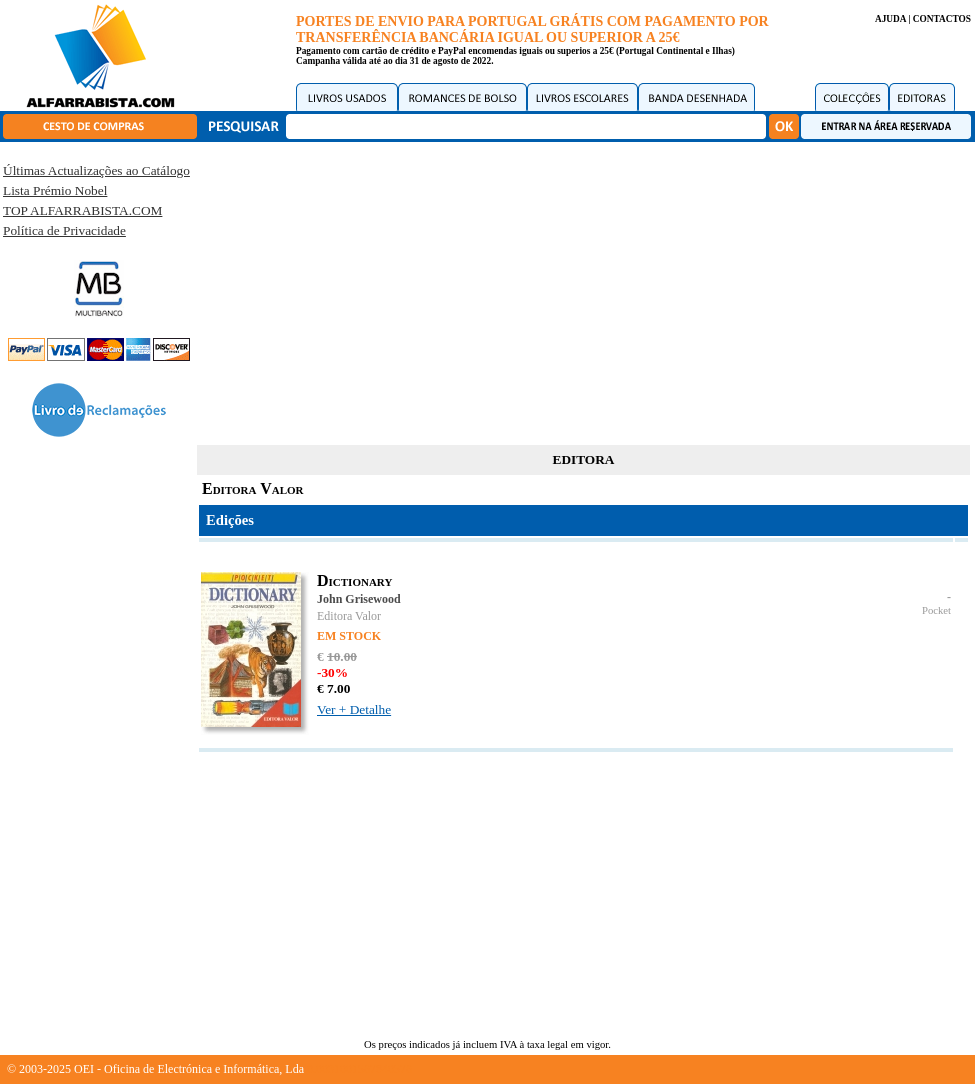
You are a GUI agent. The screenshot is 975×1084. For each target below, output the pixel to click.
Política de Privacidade (64, 230)
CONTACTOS (942, 19)
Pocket (936, 610)
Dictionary (354, 580)
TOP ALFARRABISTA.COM (82, 210)
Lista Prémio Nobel (55, 190)
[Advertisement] (584, 290)
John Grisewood (359, 599)
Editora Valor (349, 616)
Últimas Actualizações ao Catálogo (96, 170)
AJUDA (890, 19)
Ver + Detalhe (354, 709)
